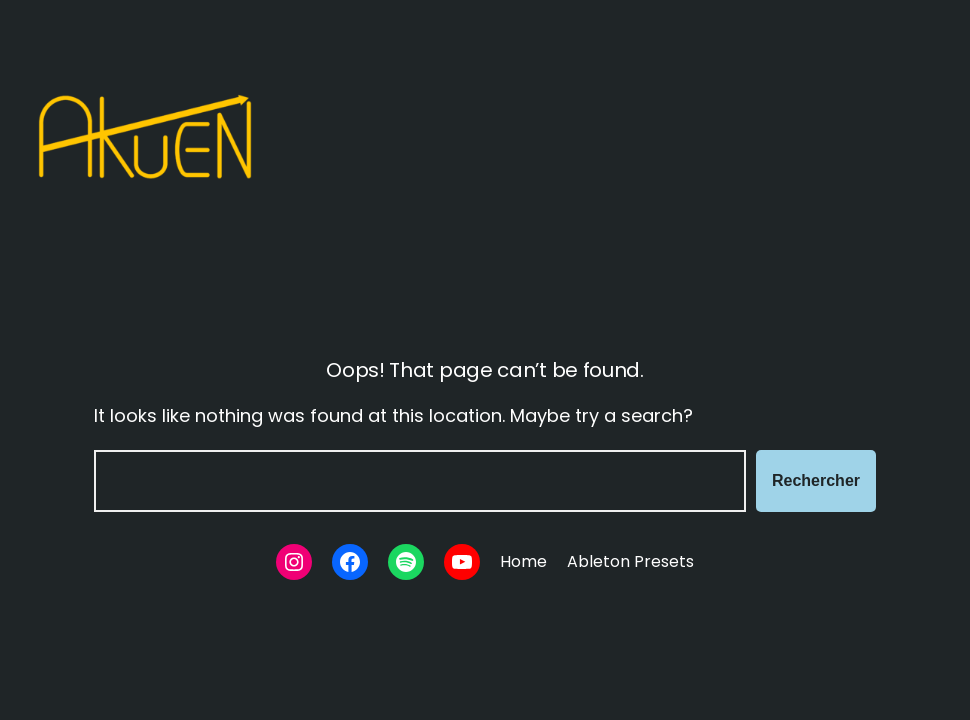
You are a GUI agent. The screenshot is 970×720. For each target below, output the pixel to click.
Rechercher (816, 480)
